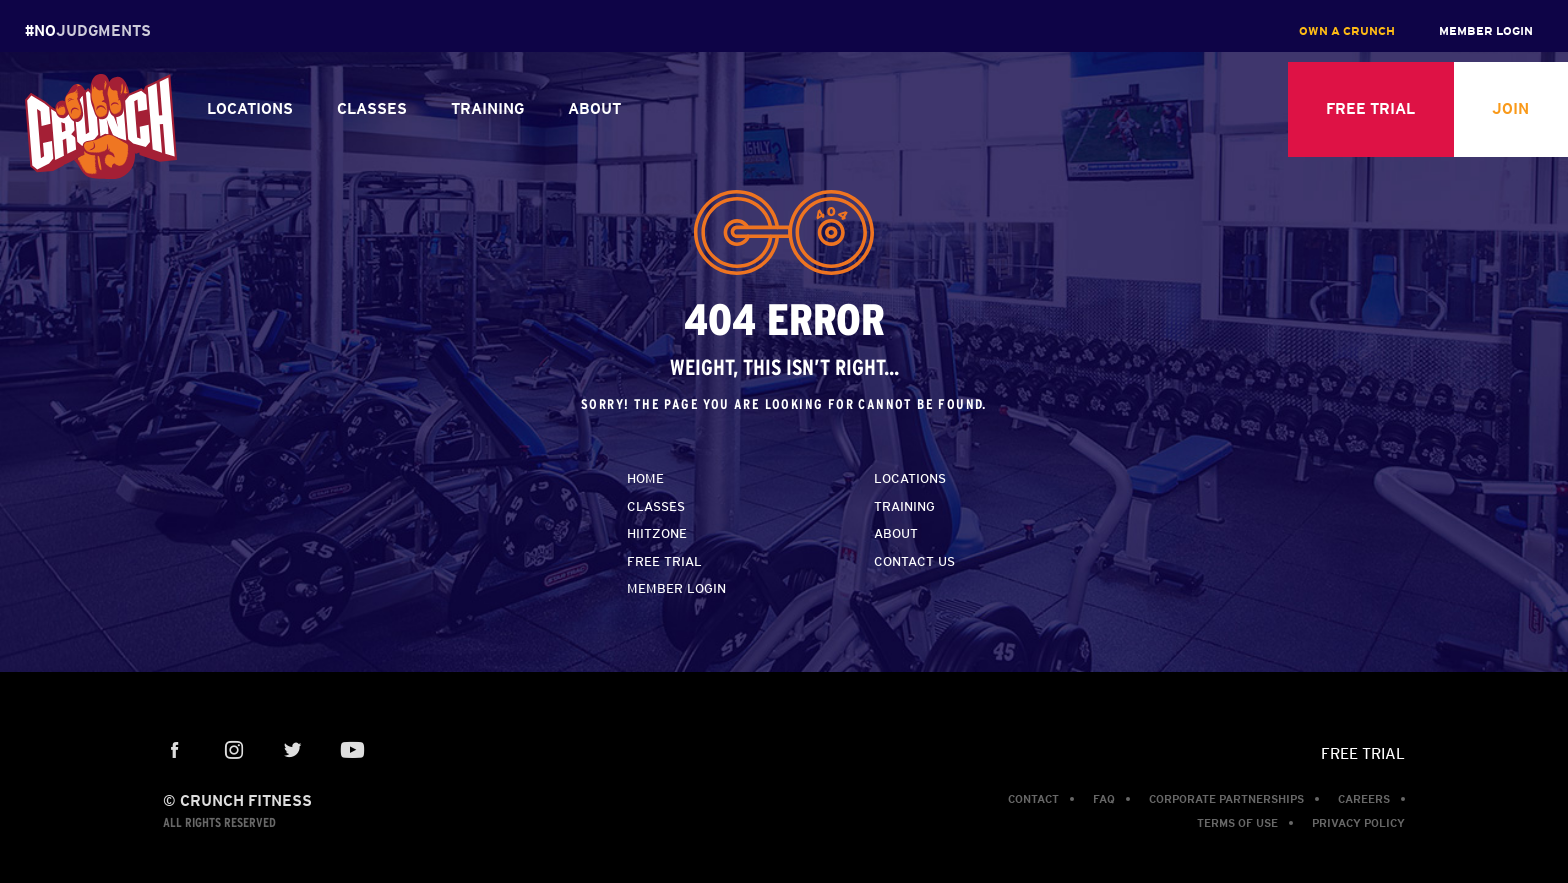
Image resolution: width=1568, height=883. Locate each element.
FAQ (1104, 799)
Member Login (676, 588)
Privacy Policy (1358, 823)
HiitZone (657, 533)
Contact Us (914, 561)
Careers (1364, 799)
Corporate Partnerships (1226, 799)
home (645, 478)
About (896, 533)
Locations (910, 478)
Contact (1033, 799)
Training (904, 506)
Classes (656, 506)
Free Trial (664, 561)
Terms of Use (1237, 823)
